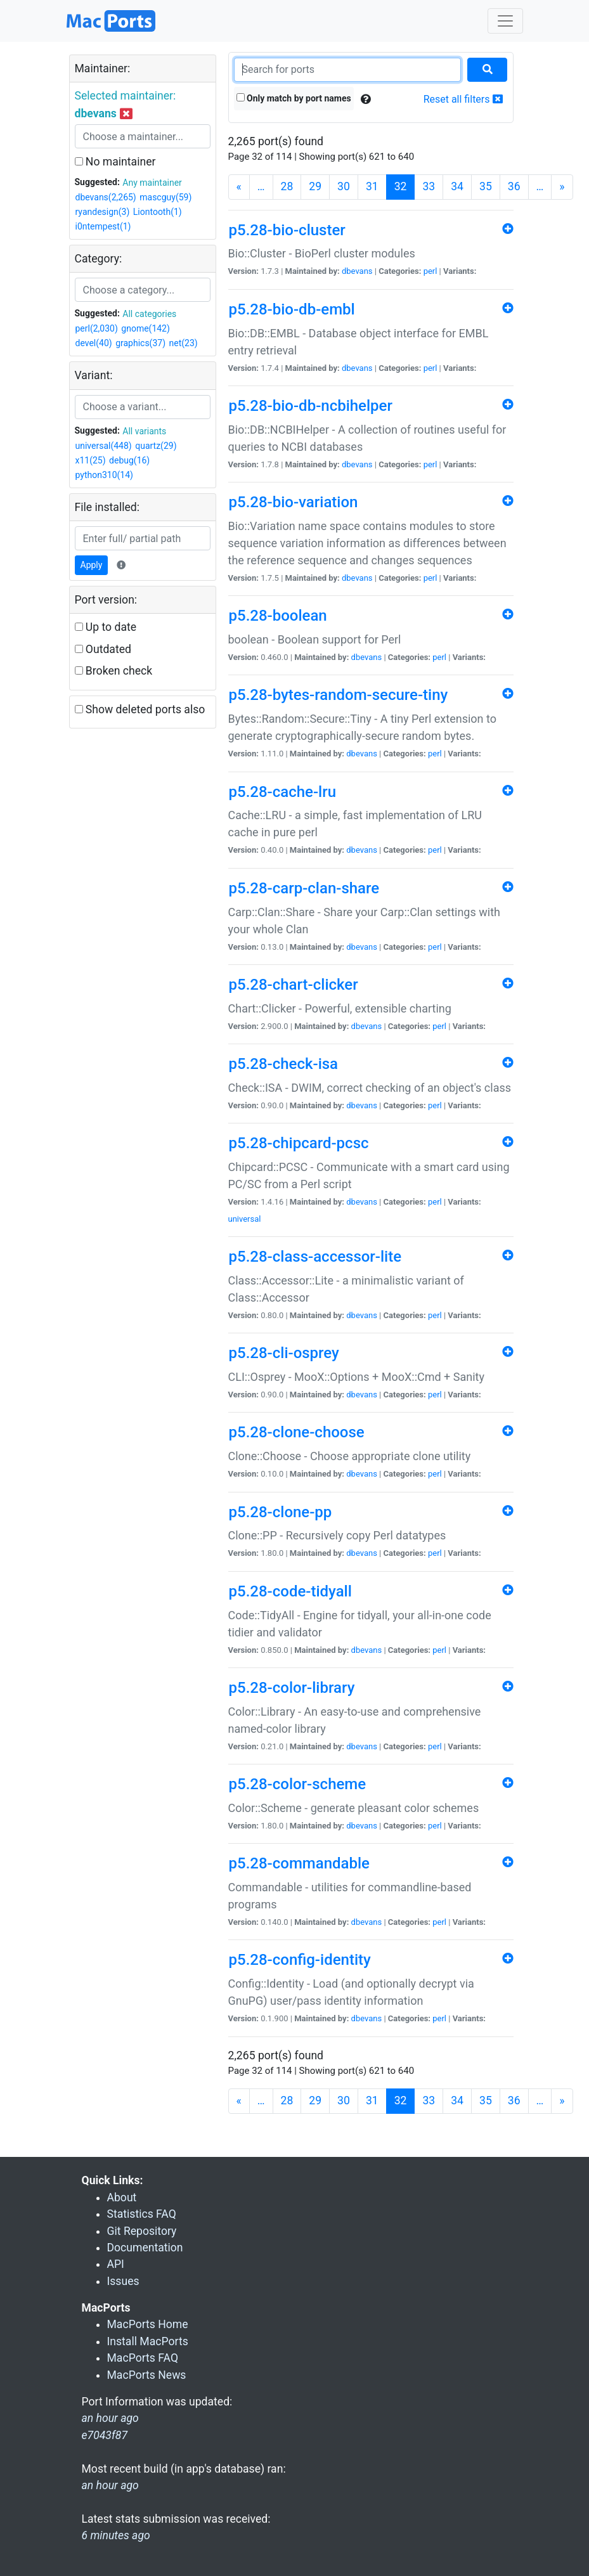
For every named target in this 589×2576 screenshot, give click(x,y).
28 (287, 186)
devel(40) (93, 343)
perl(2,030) (96, 328)
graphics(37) (140, 343)
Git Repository (142, 2231)
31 (372, 186)
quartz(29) (155, 446)
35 (485, 186)
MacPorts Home (147, 2324)
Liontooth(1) (157, 212)
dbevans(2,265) (105, 197)
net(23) (183, 343)
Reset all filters (463, 99)
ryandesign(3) (102, 212)
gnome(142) (145, 328)
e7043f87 (105, 2435)
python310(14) (104, 475)
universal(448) (103, 446)
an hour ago (110, 2485)
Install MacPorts (147, 2341)
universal (244, 1219)
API (115, 2264)
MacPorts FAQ (143, 2358)
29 (315, 186)
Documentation (145, 2247)
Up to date (106, 627)
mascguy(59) (165, 197)
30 (343, 186)
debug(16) (129, 460)
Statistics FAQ (141, 2214)
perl (430, 271)
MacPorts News (146, 2375)
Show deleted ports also (140, 709)
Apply (92, 565)
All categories (149, 314)
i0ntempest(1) (103, 226)
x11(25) (90, 460)
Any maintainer (152, 183)
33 (428, 186)
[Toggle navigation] (505, 21)
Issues (123, 2281)
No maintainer (115, 161)
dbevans (357, 271)
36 (514, 186)
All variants (144, 431)
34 (457, 186)
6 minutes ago (116, 2535)
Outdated (103, 649)
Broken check (114, 670)
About (122, 2197)
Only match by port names (293, 98)
